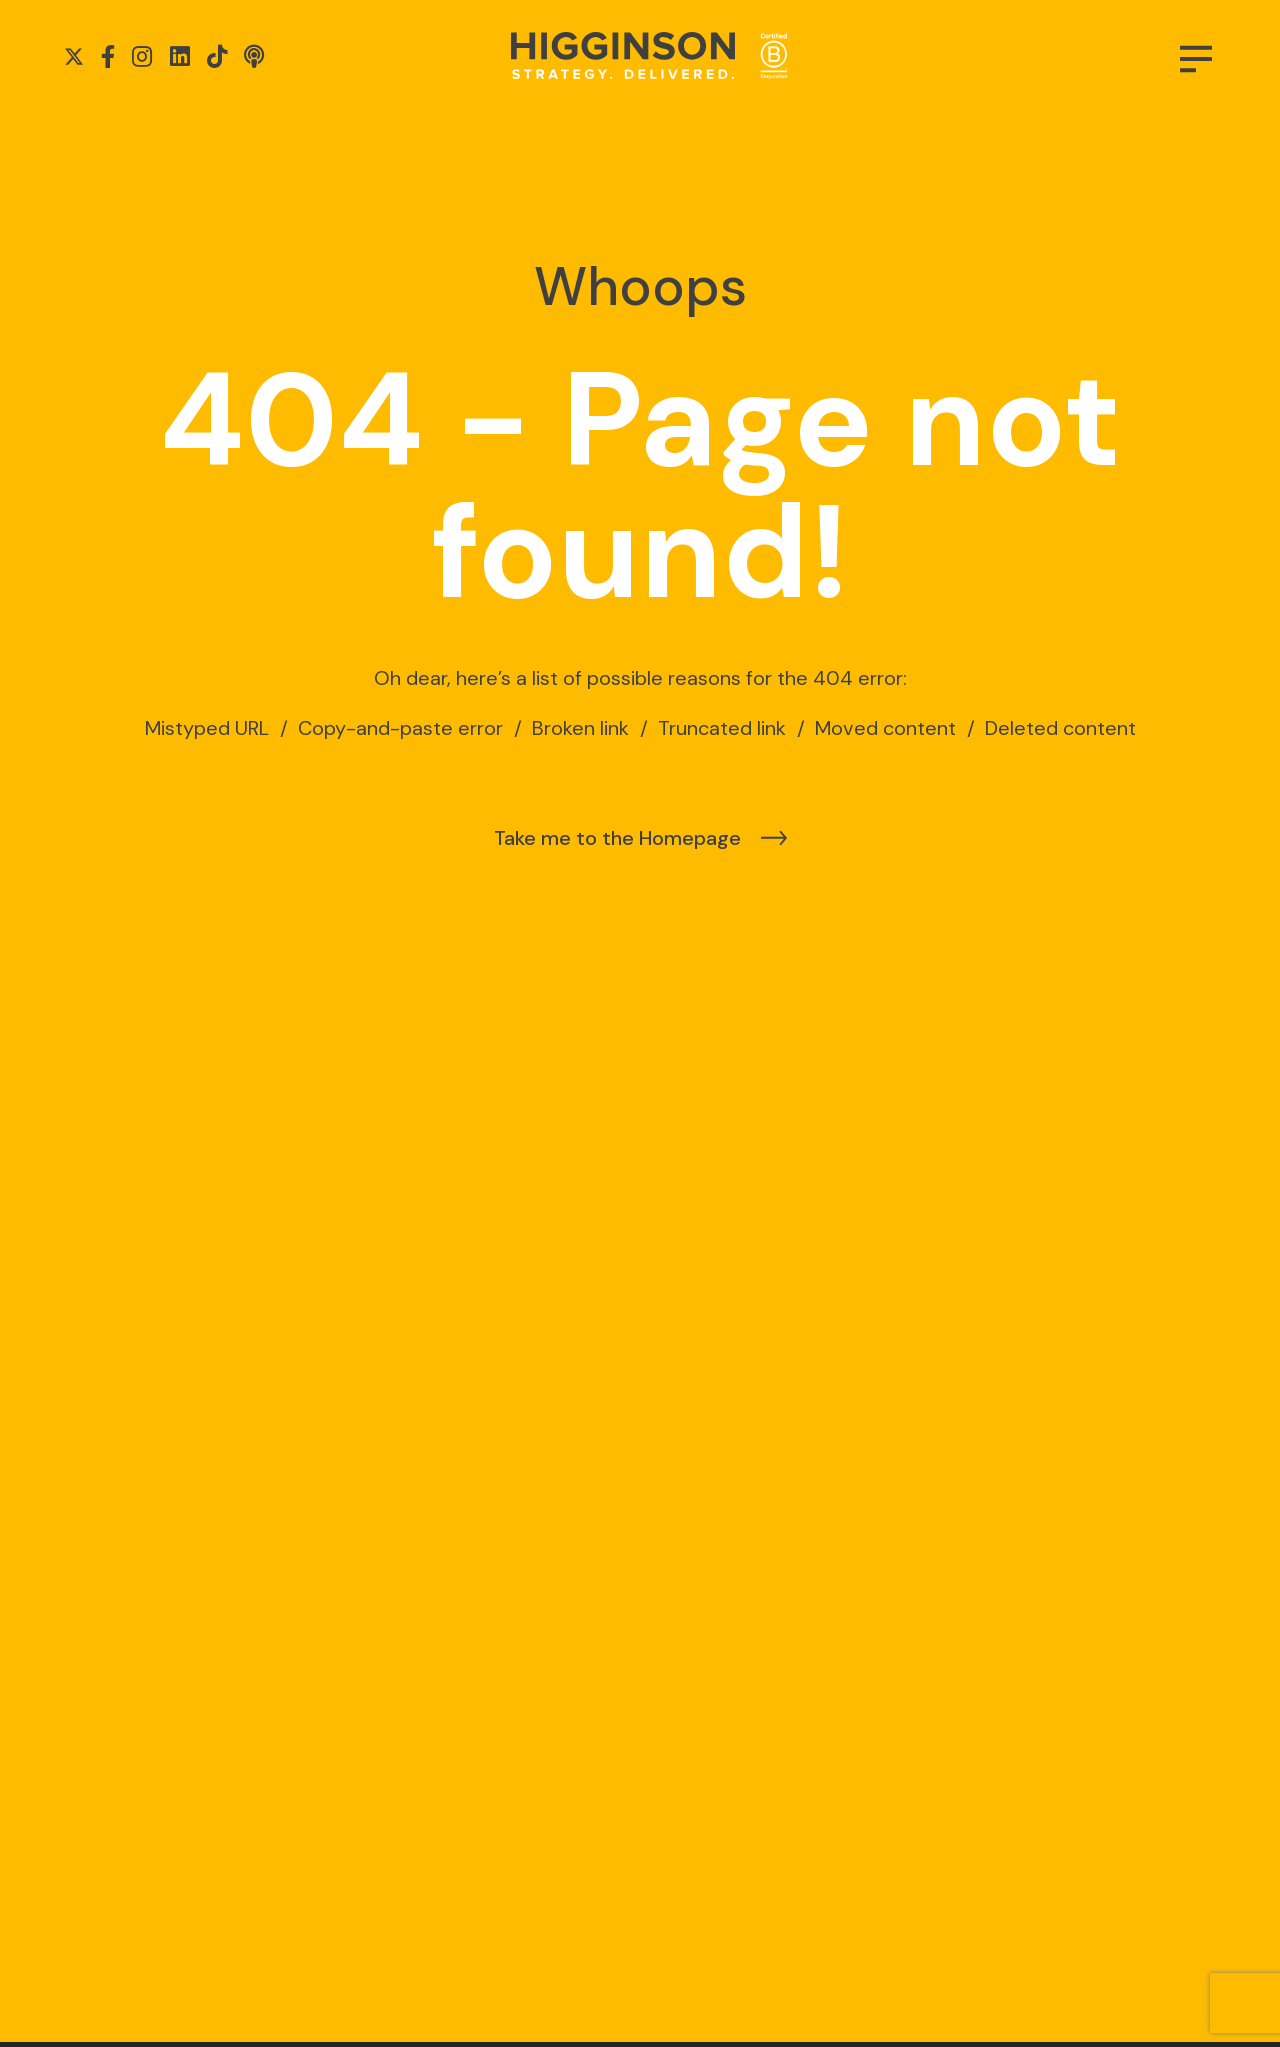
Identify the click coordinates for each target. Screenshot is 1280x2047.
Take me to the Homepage (617, 838)
